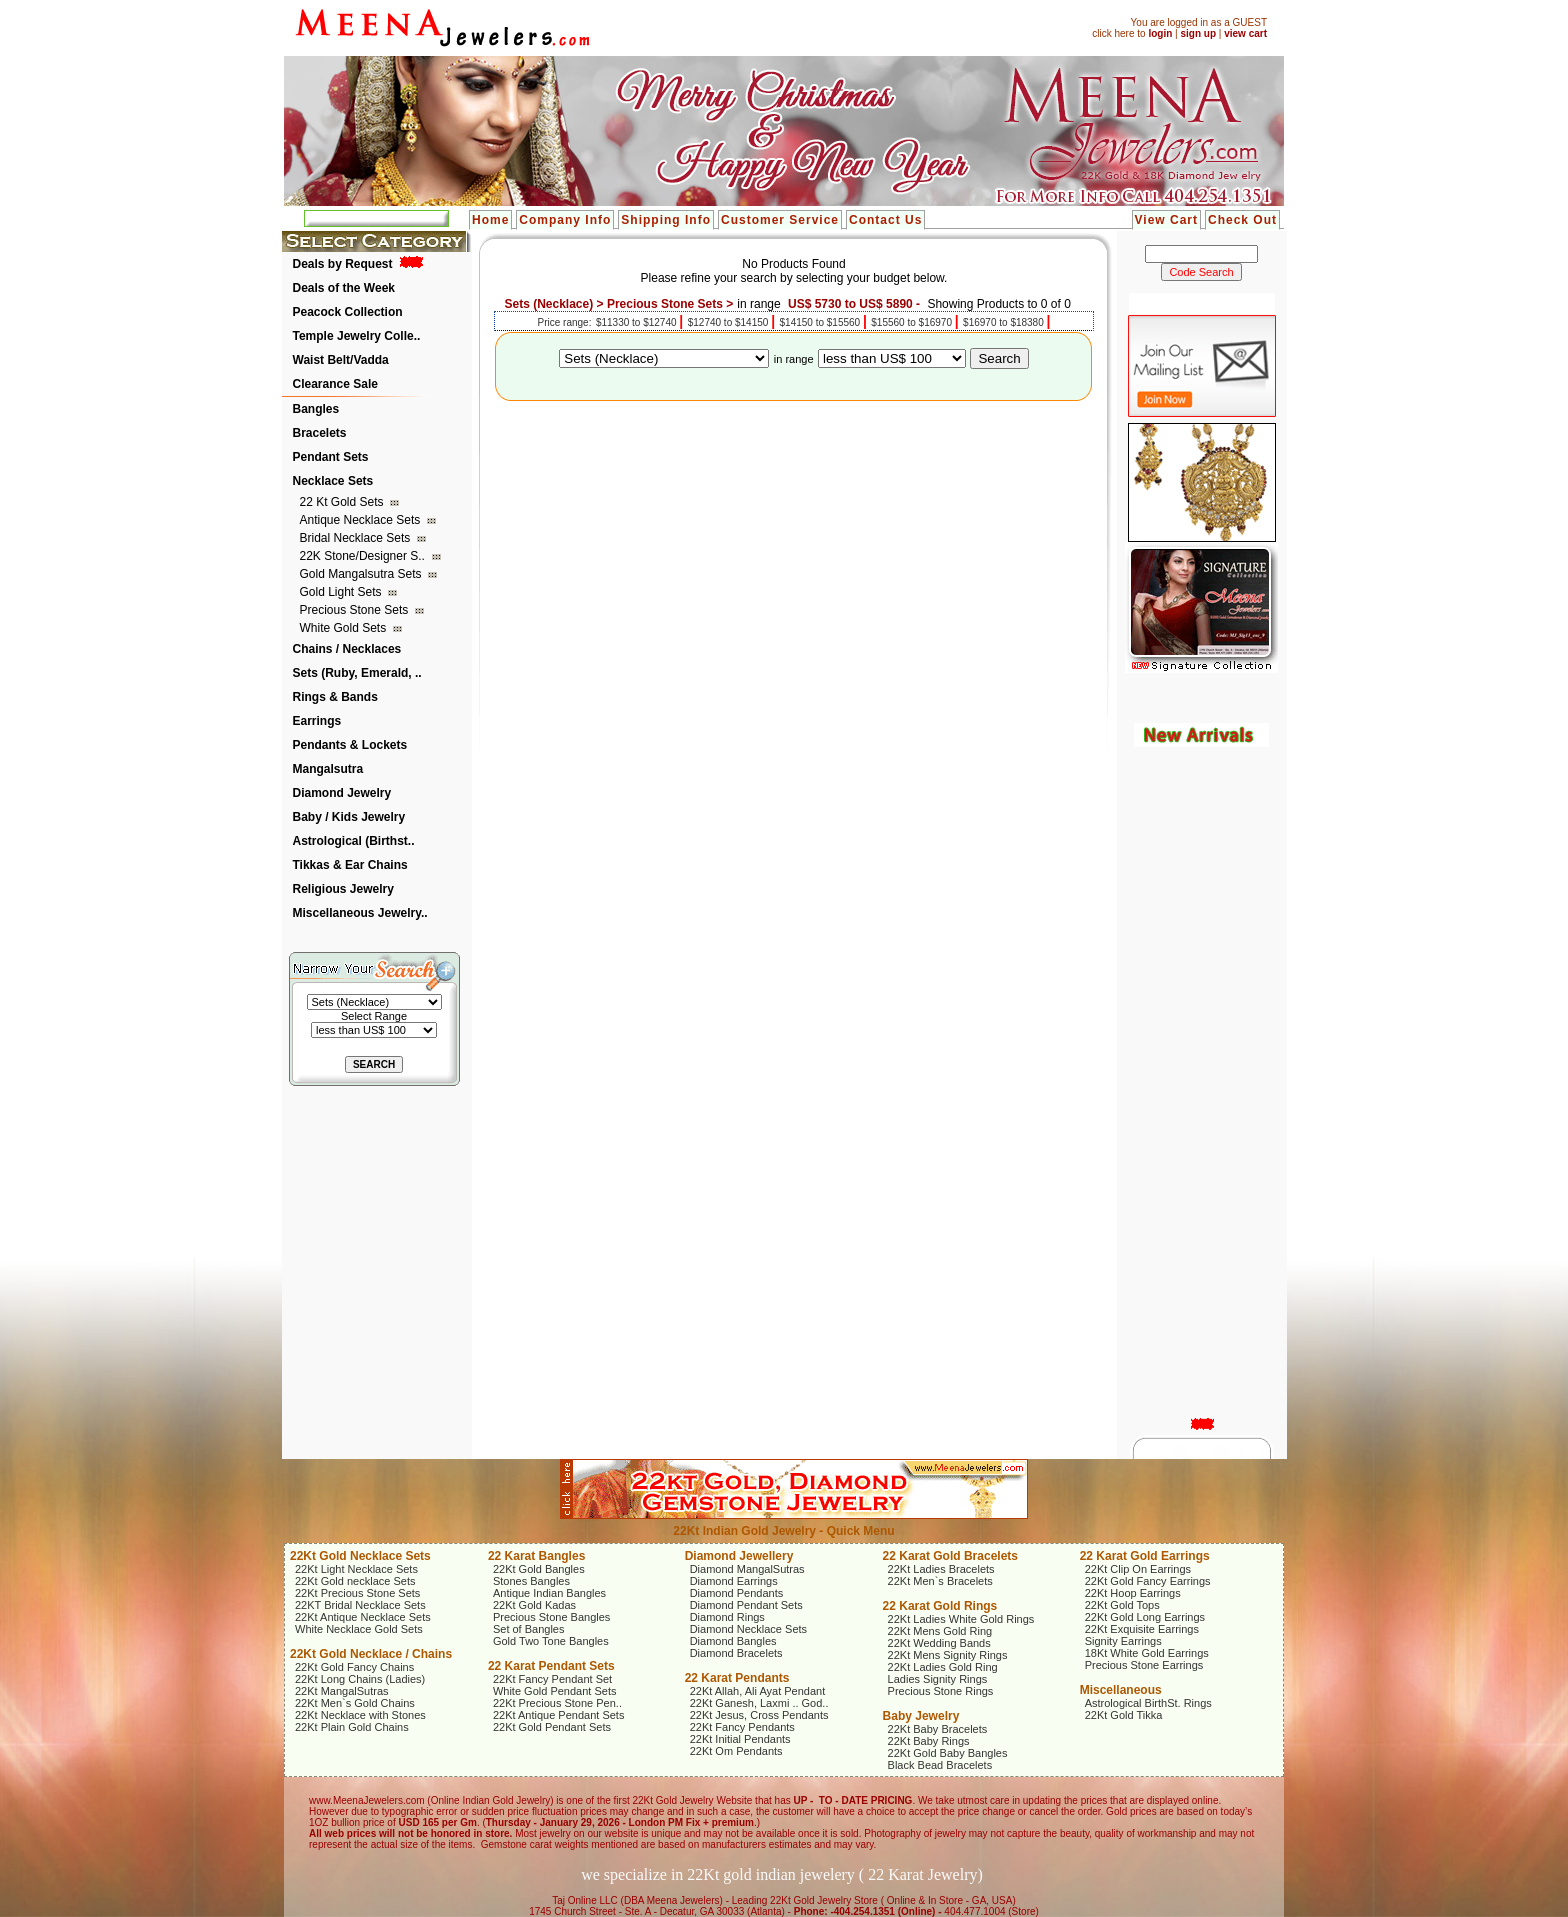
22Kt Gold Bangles (539, 1569)
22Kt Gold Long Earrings (1145, 1617)
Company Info (565, 220)
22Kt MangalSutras (342, 1691)
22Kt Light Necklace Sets (356, 1569)
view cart (1245, 33)
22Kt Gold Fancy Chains (354, 1667)
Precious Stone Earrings (1144, 1665)
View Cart (1166, 220)
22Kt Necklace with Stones (360, 1715)
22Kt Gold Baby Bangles (948, 1753)
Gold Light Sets (342, 592)
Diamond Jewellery (739, 1556)
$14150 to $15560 (821, 322)
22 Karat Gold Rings (940, 1606)
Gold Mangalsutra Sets (362, 574)
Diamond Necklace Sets (748, 1629)
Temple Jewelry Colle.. (357, 336)
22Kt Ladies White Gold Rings (961, 1619)
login (1160, 33)
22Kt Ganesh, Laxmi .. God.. (759, 1703)
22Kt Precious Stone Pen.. (557, 1703)
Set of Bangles (529, 1629)
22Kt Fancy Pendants (742, 1727)
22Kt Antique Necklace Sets (363, 1617)
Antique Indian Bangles (549, 1593)
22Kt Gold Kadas (534, 1605)
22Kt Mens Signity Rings (948, 1655)
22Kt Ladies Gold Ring (943, 1667)
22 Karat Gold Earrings (1145, 1556)
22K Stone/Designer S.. (364, 556)
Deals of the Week (344, 288)
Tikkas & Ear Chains (350, 865)
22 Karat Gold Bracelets (950, 1556)
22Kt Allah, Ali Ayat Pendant (758, 1691)
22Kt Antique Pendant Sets (559, 1715)
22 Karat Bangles (536, 1556)
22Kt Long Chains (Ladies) (360, 1679)
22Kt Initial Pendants (740, 1739)
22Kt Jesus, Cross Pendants (759, 1715)
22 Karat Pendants (737, 1678)
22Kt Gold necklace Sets (355, 1581)
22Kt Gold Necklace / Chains (371, 1654)
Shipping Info (666, 220)
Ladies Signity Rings (938, 1679)
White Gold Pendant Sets (555, 1691)
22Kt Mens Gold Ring (940, 1631)
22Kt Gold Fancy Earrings (1148, 1581)
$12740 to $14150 (729, 322)
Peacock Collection (348, 312)
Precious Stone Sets (356, 610)
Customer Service (780, 220)
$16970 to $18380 (1004, 322)
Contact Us (885, 220)
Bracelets (320, 433)
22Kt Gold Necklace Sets (360, 1556)
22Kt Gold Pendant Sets (552, 1727)
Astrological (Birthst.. (354, 841)
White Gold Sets (345, 628)
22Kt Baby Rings (929, 1741)
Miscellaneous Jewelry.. (360, 913)
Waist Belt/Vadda (341, 360)
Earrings (317, 721)
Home (490, 220)
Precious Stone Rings (941, 1691)
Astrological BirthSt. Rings (1148, 1703)
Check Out (1242, 220)
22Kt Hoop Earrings (1133, 1593)
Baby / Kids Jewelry (349, 817)
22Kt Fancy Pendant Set (552, 1679)
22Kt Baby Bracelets (938, 1729)
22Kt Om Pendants (736, 1751)
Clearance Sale (335, 384)
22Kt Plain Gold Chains (352, 1727)
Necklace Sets (333, 481)
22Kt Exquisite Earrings (1142, 1629)
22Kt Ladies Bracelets (941, 1569)
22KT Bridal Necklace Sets (360, 1605)
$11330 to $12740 (637, 322)
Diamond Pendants (737, 1593)
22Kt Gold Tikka (1124, 1715)
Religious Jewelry (343, 889)
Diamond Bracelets (736, 1653)
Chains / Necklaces (347, 649)
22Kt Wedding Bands (939, 1643)
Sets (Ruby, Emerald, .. (357, 673)
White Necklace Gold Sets (359, 1629)
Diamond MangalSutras (747, 1569)
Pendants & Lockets (350, 745)
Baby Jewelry (921, 1716)
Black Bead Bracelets (940, 1765)
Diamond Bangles (733, 1641)
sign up (1198, 33)
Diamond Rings (727, 1617)
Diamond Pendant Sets (746, 1605)
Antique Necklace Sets (362, 520)
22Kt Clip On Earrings (1138, 1569)
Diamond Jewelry (342, 793)
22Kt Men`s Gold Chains (355, 1703)
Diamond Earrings (734, 1581)
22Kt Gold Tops (1122, 1605)
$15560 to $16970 (912, 322)
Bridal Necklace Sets (357, 538)
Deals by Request (343, 264)
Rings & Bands (335, 697)
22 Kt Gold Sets (343, 502)
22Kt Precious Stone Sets (357, 1593)
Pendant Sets (331, 457)
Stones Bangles (531, 1581)
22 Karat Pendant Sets (551, 1666)
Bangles (316, 409)
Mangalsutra (328, 769)
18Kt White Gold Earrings (1147, 1653)
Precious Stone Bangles (551, 1617)
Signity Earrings (1123, 1641)
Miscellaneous (1121, 1690)
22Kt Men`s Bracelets (940, 1581)
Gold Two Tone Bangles (551, 1641)
